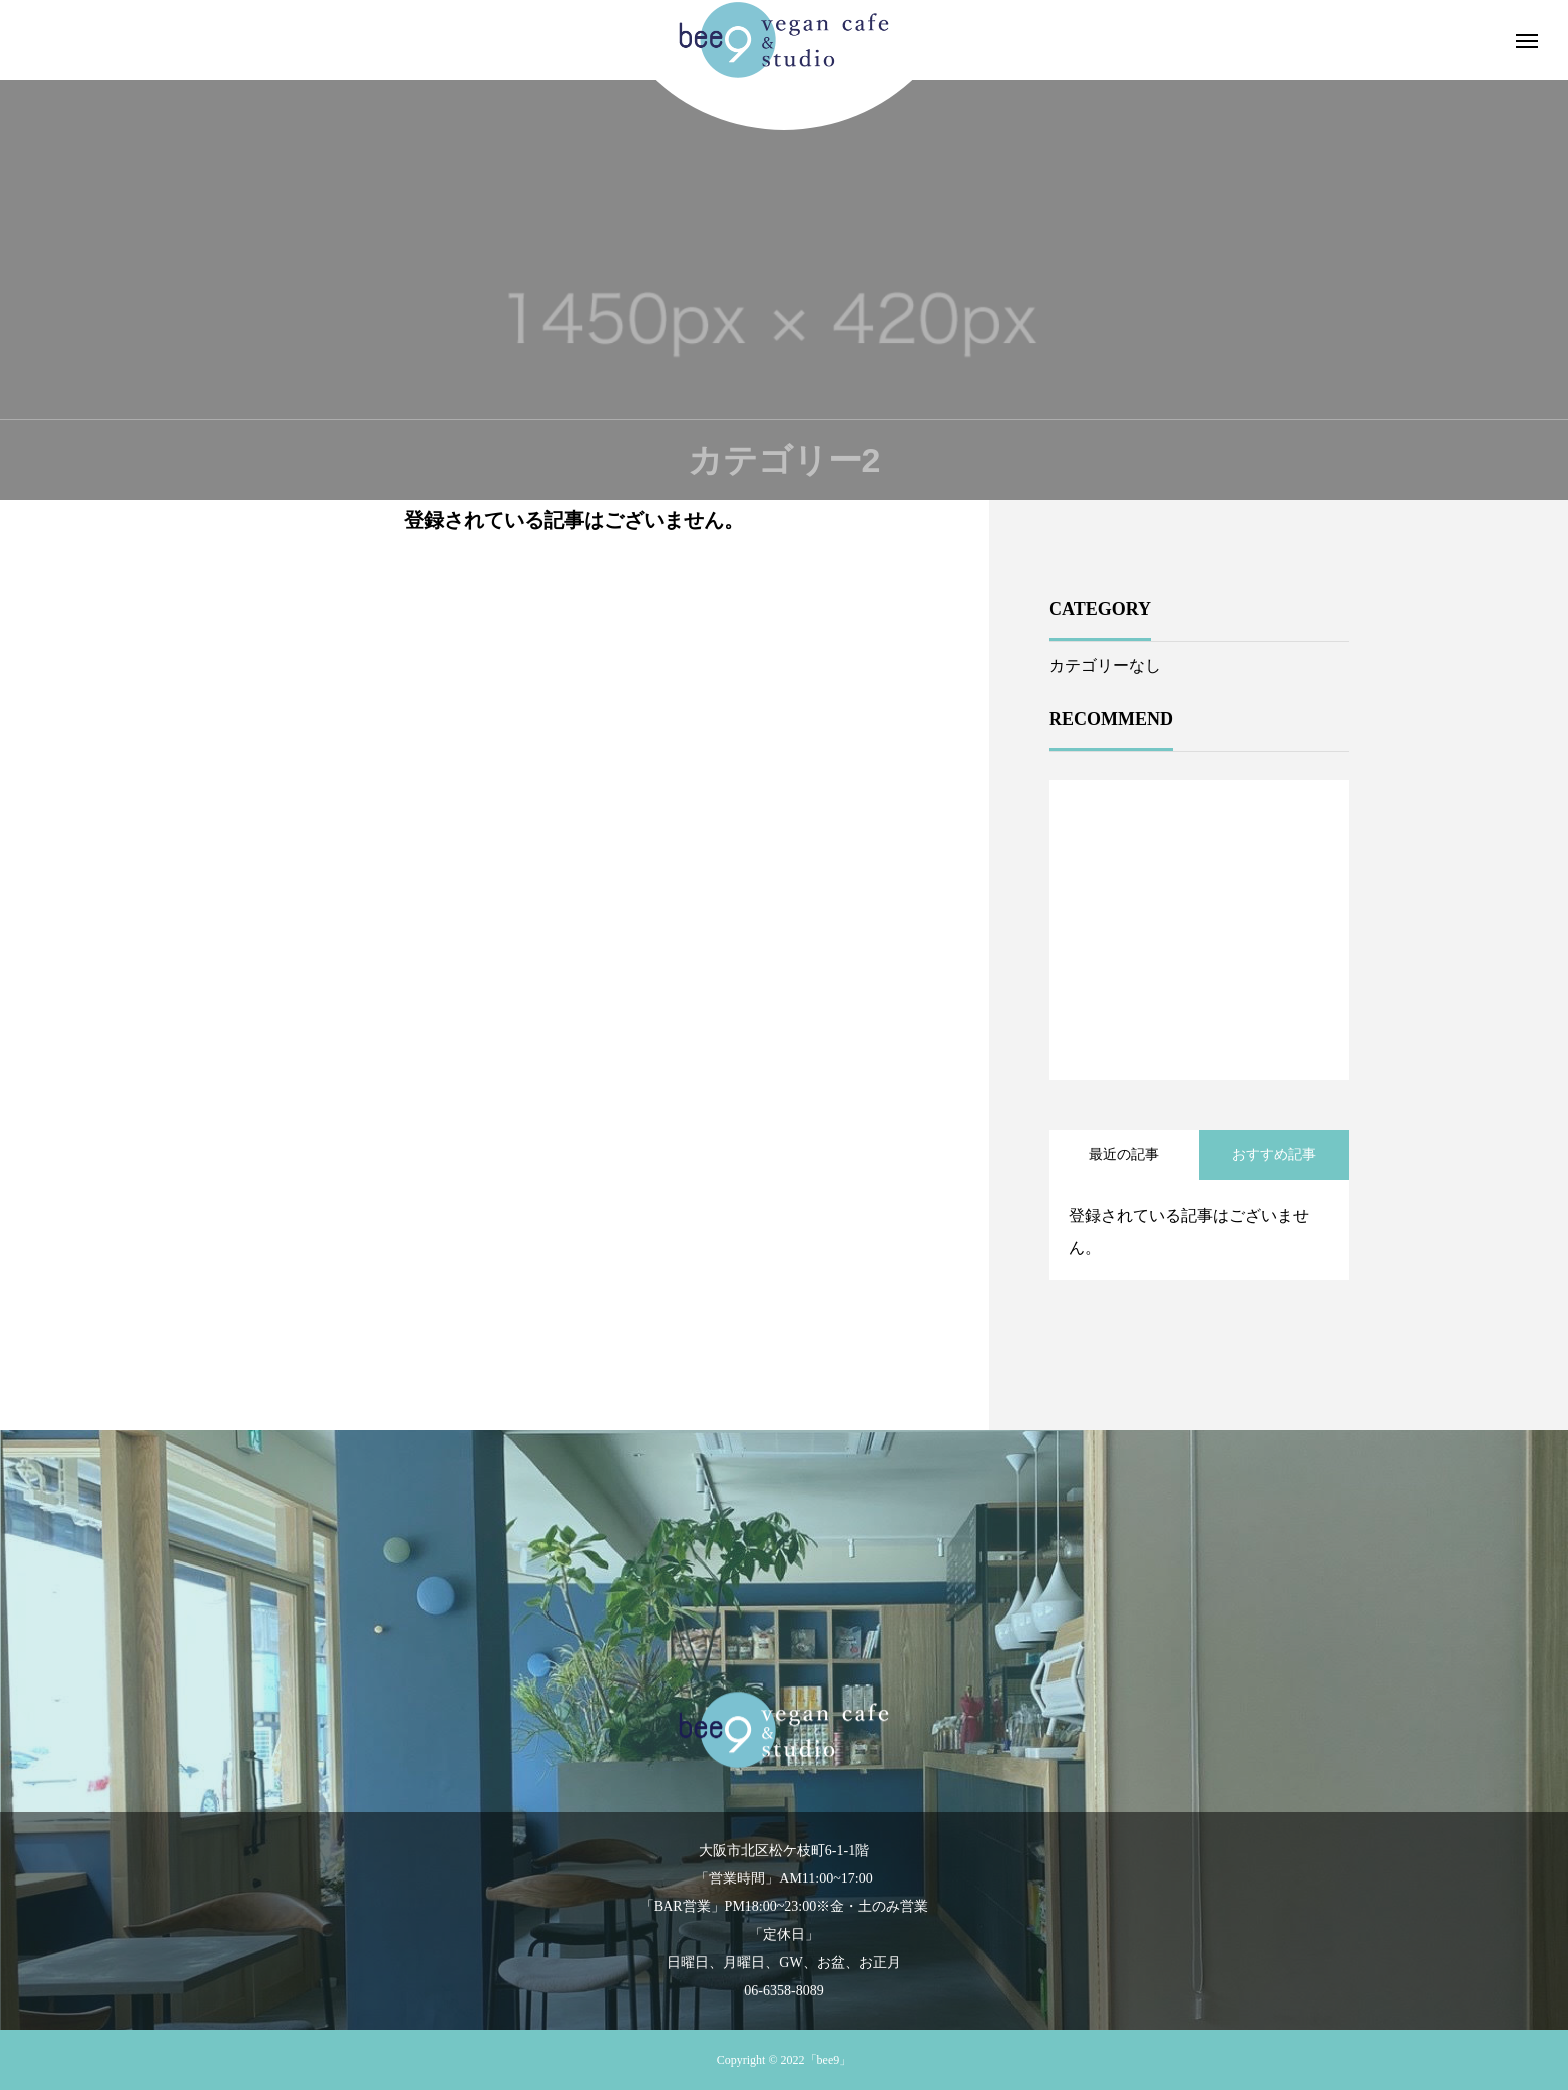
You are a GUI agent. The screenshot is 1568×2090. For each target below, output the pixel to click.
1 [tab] (1200, 1028)
